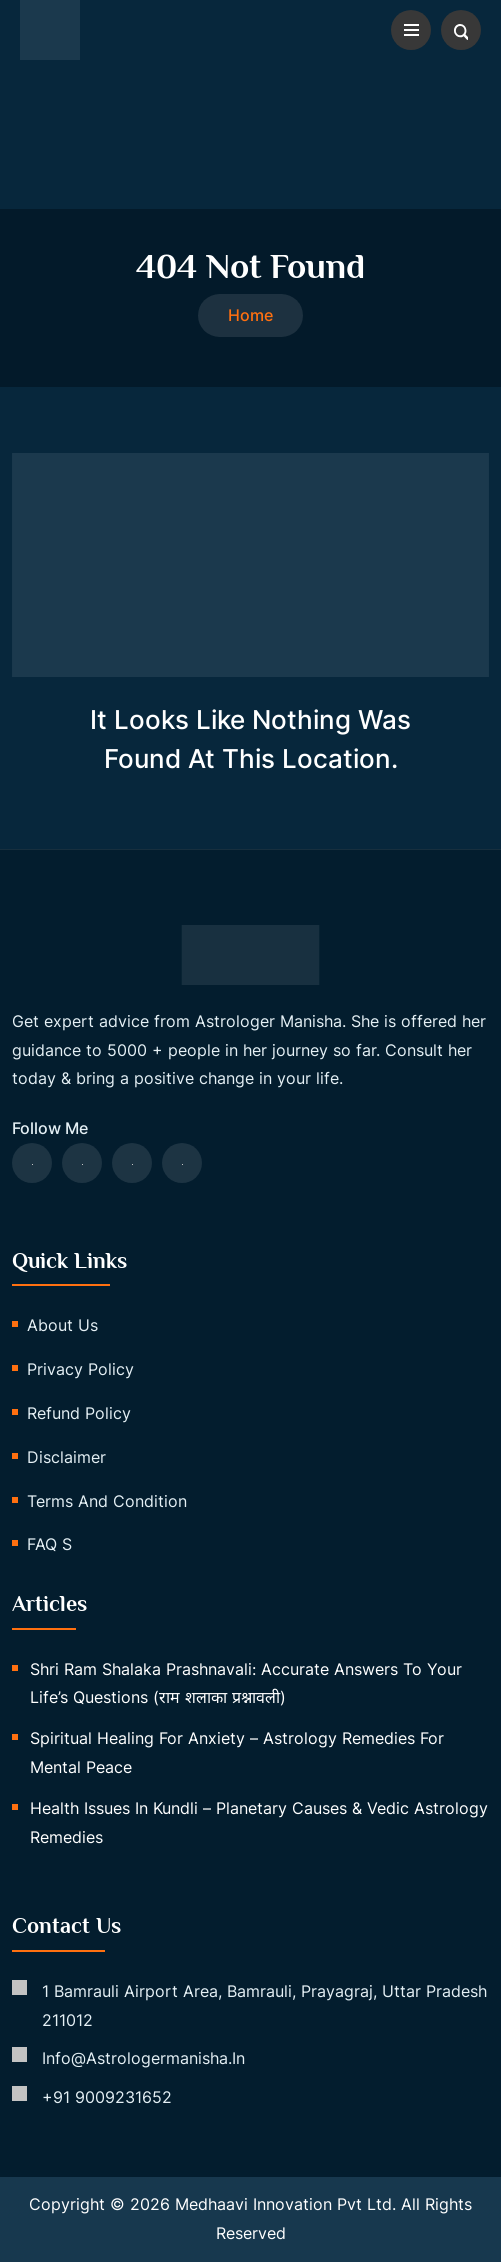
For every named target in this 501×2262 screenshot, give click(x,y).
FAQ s (49, 1544)
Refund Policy (79, 1413)
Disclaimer (66, 1457)
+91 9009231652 (107, 2097)
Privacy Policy (80, 1369)
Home (250, 315)
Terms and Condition (107, 1501)
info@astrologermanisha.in (143, 2058)
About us (62, 1325)
